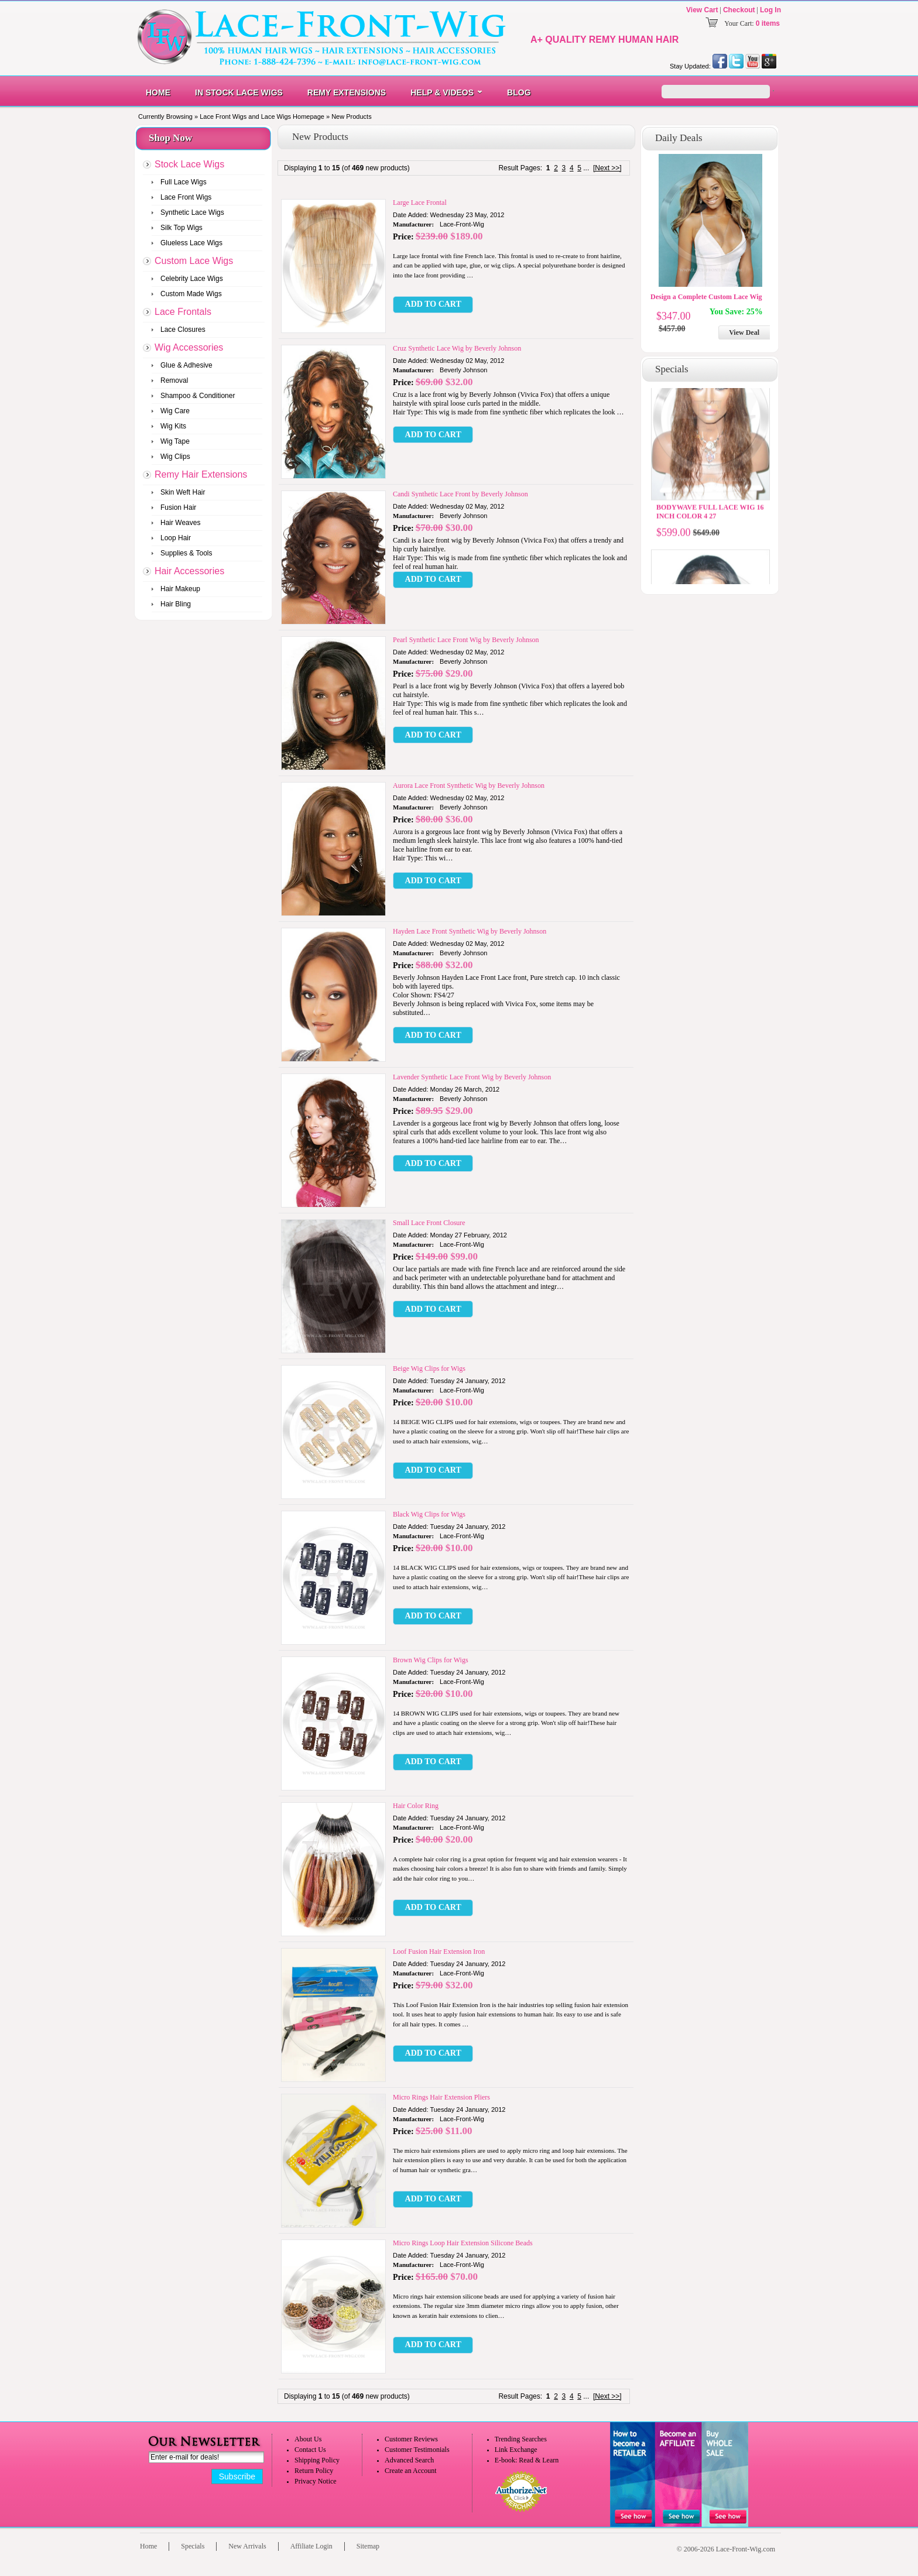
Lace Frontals (183, 312)
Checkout (739, 10)
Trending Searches (521, 2439)
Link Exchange (516, 2449)
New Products (351, 116)
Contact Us (310, 2449)
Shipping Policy (317, 2460)
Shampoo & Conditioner (197, 396)
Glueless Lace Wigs (191, 243)
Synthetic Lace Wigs (192, 212)
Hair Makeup (180, 589)
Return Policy (313, 2471)
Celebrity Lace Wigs (191, 279)
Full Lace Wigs (183, 182)
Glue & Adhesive (186, 365)
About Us (307, 2439)
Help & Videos (442, 92)
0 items (768, 23)
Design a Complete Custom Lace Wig (706, 297)
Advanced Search (409, 2460)
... (586, 168)
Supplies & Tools (186, 553)
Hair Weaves (180, 523)
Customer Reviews (411, 2439)
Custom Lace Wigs (194, 261)
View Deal (744, 332)
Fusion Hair (178, 507)
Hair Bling (175, 604)
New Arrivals (247, 2546)
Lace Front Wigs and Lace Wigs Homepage (262, 116)
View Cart (702, 10)
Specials (192, 2546)
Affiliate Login (311, 2546)
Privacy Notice (315, 2481)
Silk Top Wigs (181, 228)
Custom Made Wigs (191, 294)
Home (158, 92)
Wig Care (175, 411)
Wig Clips (175, 456)
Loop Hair (175, 538)
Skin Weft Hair (182, 492)
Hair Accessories (189, 571)
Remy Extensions (346, 92)
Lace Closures (182, 329)
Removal (174, 380)
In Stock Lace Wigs (239, 92)
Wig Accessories (189, 347)
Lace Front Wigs (185, 197)
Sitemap (368, 2546)
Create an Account (411, 2471)
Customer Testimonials (417, 2449)
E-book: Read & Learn (527, 2460)
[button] (433, 304)
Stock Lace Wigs (189, 164)
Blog (518, 92)
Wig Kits (173, 426)
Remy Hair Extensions (201, 474)
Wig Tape (175, 441)
